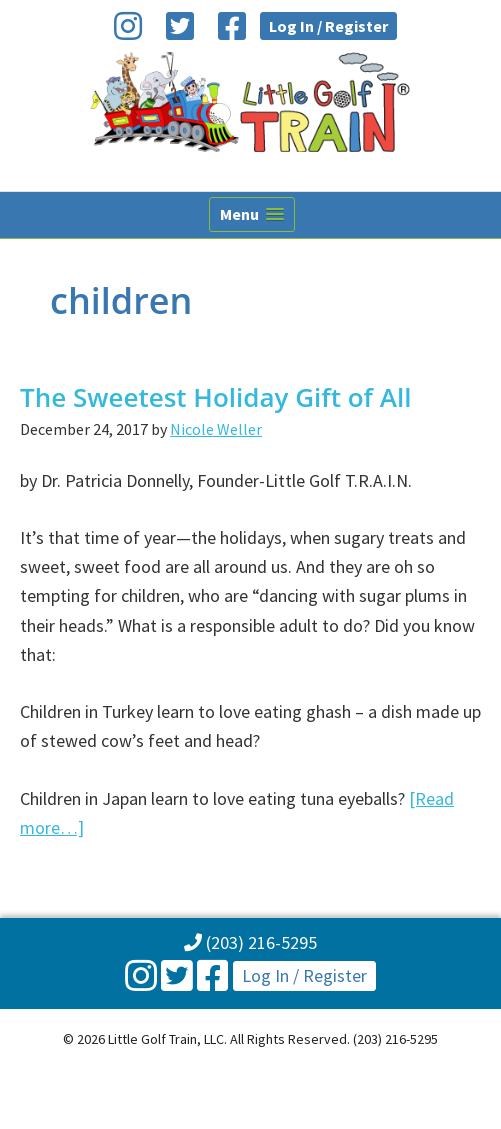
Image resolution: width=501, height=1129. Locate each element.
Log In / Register (328, 26)
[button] (252, 214)
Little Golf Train (250, 102)
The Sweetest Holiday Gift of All (215, 397)
